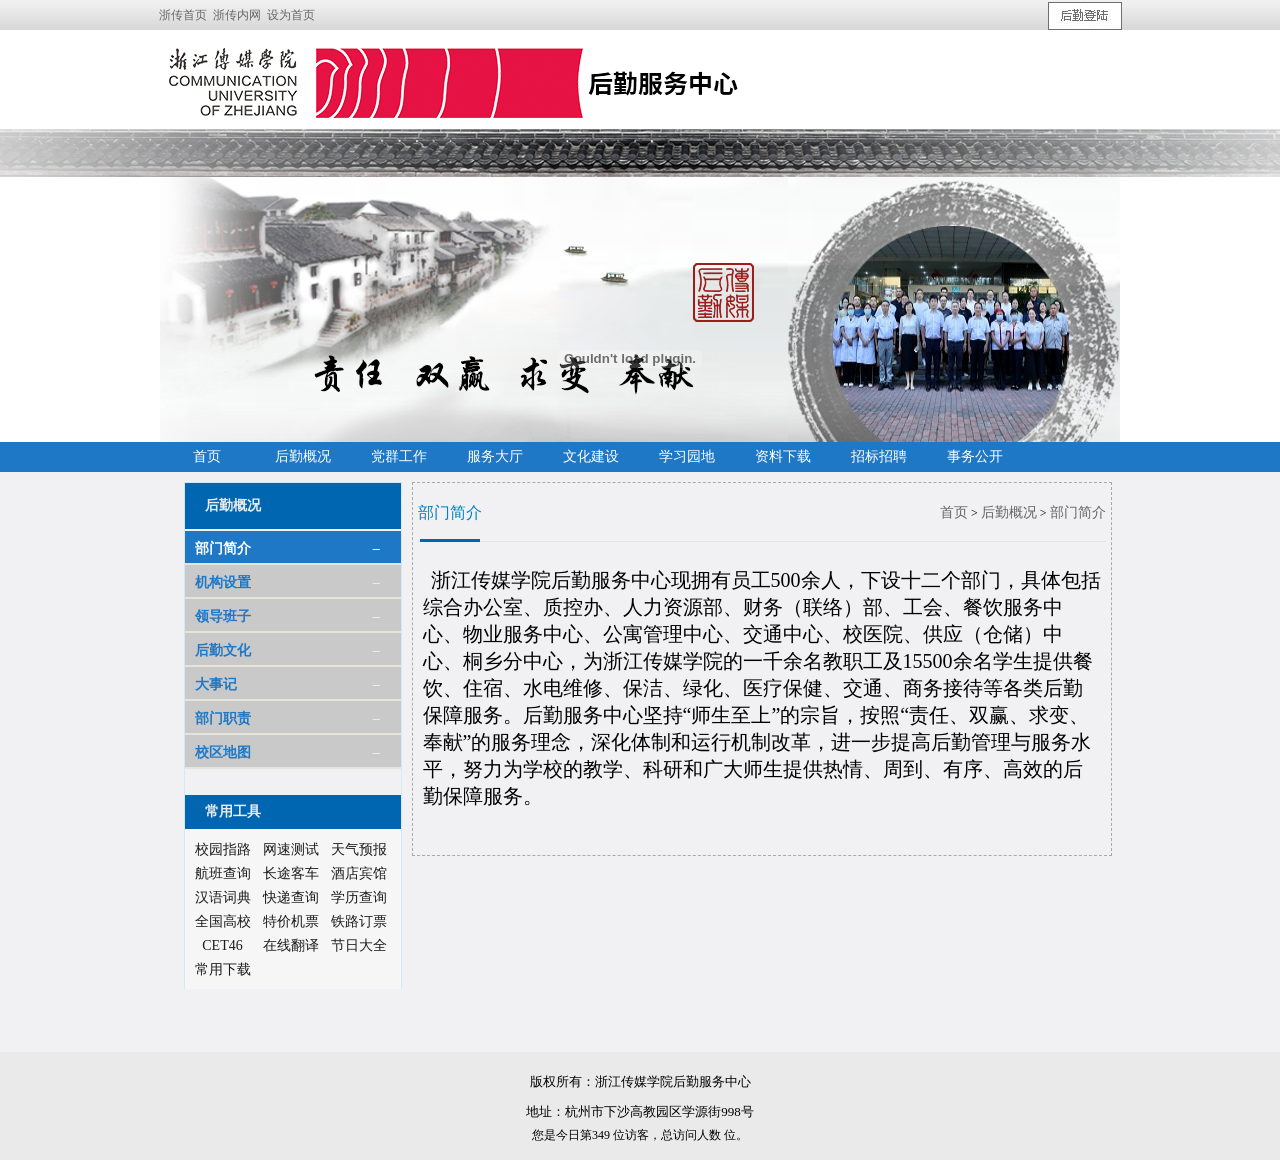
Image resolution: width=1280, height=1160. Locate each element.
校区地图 (223, 752)
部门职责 (223, 718)
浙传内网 (237, 15)
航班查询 (223, 873)
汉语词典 (223, 897)
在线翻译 (291, 945)
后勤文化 (223, 650)
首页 (954, 512)
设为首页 (291, 15)
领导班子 (223, 616)
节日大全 (359, 945)
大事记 (216, 684)
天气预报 (359, 849)
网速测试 (291, 849)
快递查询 (291, 897)
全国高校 (223, 921)
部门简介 (223, 548)
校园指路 (223, 849)
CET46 (222, 945)
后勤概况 (1009, 512)
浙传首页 (183, 15)
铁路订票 (359, 921)
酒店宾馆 (359, 873)
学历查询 (359, 897)
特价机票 (291, 921)
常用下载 (223, 969)
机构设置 (223, 582)
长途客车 (291, 873)
